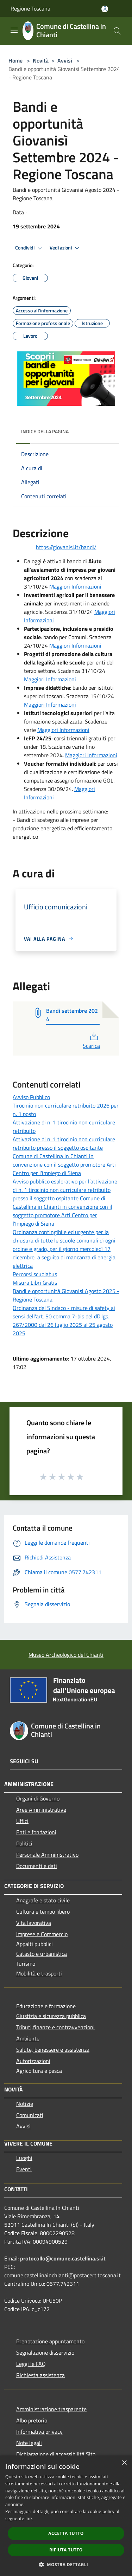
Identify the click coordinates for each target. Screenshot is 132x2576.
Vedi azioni (65, 248)
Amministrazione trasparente (51, 2409)
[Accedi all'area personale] (105, 9)
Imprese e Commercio (42, 1934)
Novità (41, 60)
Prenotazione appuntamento (50, 2341)
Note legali (29, 2443)
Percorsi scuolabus (35, 1274)
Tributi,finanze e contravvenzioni (55, 2027)
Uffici (22, 1821)
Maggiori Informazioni (75, 586)
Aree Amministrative (41, 1809)
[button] (66, 2564)
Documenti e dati (36, 1866)
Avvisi (64, 60)
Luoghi (24, 2158)
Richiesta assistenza (40, 2375)
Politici (24, 1843)
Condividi (29, 248)
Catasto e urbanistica (41, 1953)
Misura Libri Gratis (35, 1282)
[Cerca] (117, 31)
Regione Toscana (30, 8)
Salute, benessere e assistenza (52, 2049)
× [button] (124, 2463)
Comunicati (29, 2115)
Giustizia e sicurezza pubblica (51, 2016)
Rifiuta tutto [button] (66, 2550)
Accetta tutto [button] (65, 2533)
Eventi (24, 2169)
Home (15, 60)
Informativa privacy (39, 2431)
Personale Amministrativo (47, 1854)
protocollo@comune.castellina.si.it (63, 2258)
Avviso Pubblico (31, 1097)
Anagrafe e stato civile (43, 1900)
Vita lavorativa (33, 1923)
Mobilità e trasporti (39, 1973)
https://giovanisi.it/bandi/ (66, 547)
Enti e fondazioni (36, 1832)
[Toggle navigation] (14, 30)
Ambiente (27, 2038)
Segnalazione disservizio (45, 2352)
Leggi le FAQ (31, 2364)
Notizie (24, 2104)
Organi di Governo (37, 1798)
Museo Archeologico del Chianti (66, 1654)
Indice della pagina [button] (45, 431)
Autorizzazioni (33, 2061)
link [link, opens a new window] (29, 2519)
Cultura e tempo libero (43, 1911)
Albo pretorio (31, 2420)
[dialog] (66, 2515)
